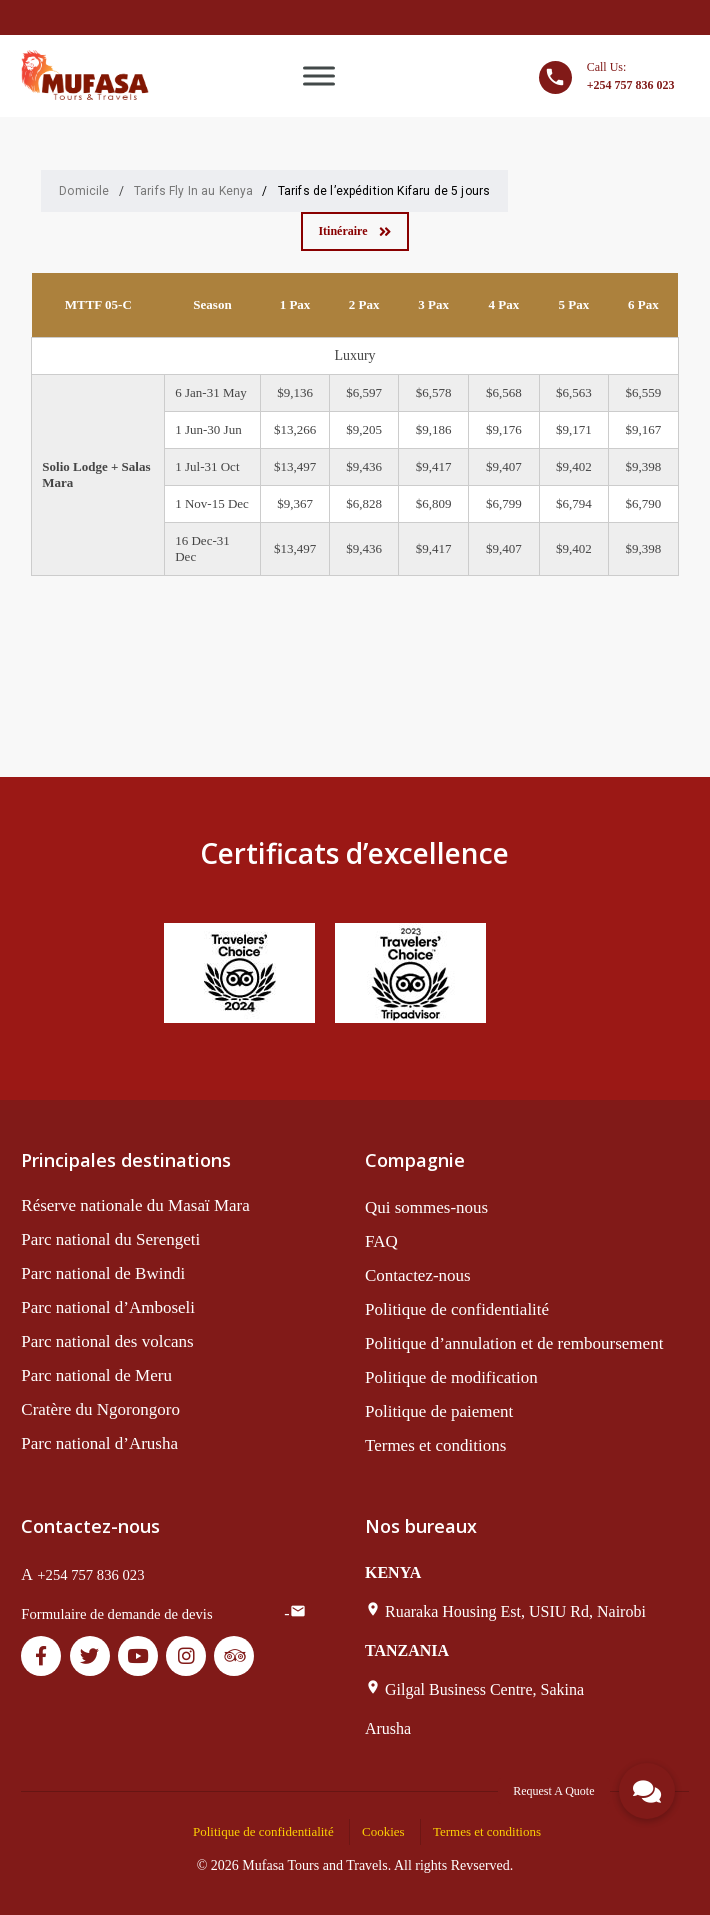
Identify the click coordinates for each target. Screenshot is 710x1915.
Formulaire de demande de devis (116, 1614)
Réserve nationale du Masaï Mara (135, 1205)
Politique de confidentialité (457, 1309)
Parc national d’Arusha (99, 1443)
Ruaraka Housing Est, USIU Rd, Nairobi (515, 1611)
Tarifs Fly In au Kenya (194, 191)
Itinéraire (354, 231)
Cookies (383, 1831)
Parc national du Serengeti (110, 1239)
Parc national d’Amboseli (108, 1307)
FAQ (381, 1241)
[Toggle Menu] (319, 75)
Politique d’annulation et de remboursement (514, 1343)
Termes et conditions (435, 1445)
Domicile (84, 191)
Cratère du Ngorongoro (100, 1409)
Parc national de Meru (96, 1375)
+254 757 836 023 (90, 1575)
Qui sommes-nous (426, 1207)
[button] (647, 1791)
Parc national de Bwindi (103, 1273)
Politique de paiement (439, 1411)
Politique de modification (451, 1377)
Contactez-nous (418, 1275)
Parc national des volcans (107, 1341)
